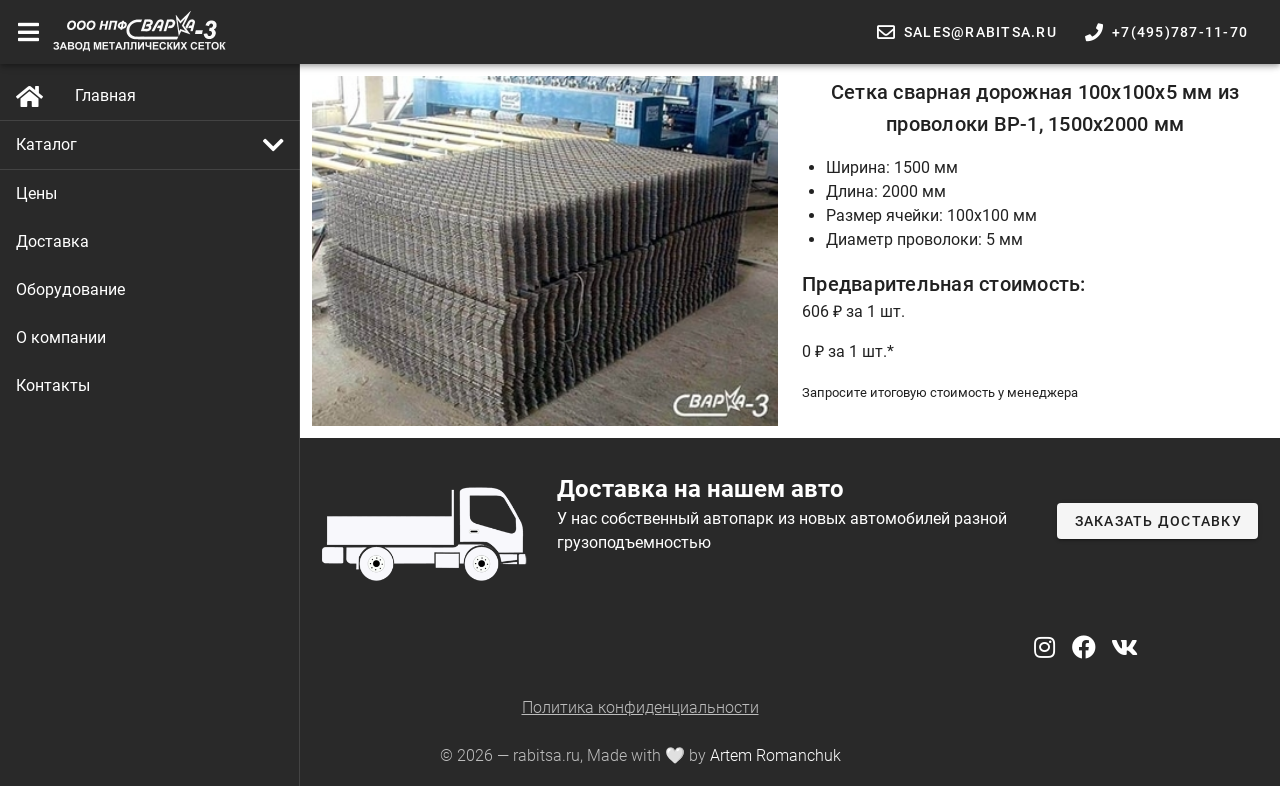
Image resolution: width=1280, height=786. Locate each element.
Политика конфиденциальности (640, 707)
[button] (150, 145)
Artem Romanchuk (775, 755)
